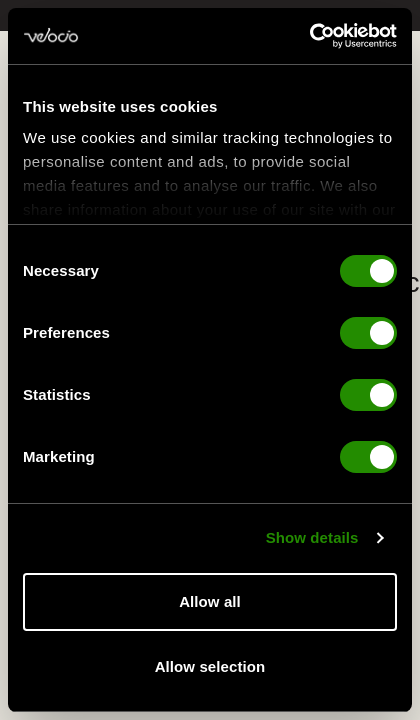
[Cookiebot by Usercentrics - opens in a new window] (309, 36)
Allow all (210, 601)
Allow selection (210, 666)
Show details (312, 537)
